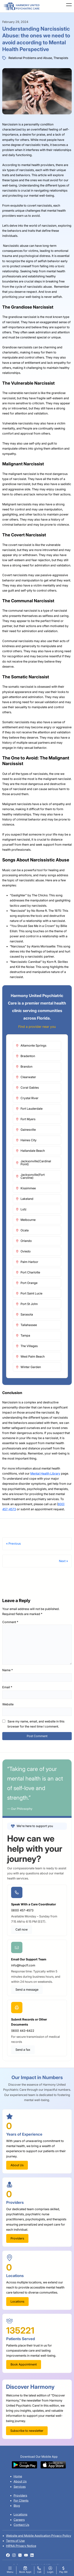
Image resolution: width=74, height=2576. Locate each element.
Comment (10, 1622)
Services (20, 2486)
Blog (17, 2505)
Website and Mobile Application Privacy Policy (38, 2536)
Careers (19, 2520)
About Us (20, 2481)
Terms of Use (15, 2541)
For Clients (21, 2500)
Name (7, 1670)
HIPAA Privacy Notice (21, 2546)
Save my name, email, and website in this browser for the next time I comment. (36, 1723)
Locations (20, 2514)
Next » (63, 1561)
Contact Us (21, 2525)
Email (7, 1687)
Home (18, 2476)
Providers (20, 2495)
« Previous (13, 1543)
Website (8, 1704)
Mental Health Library (45, 1473)
